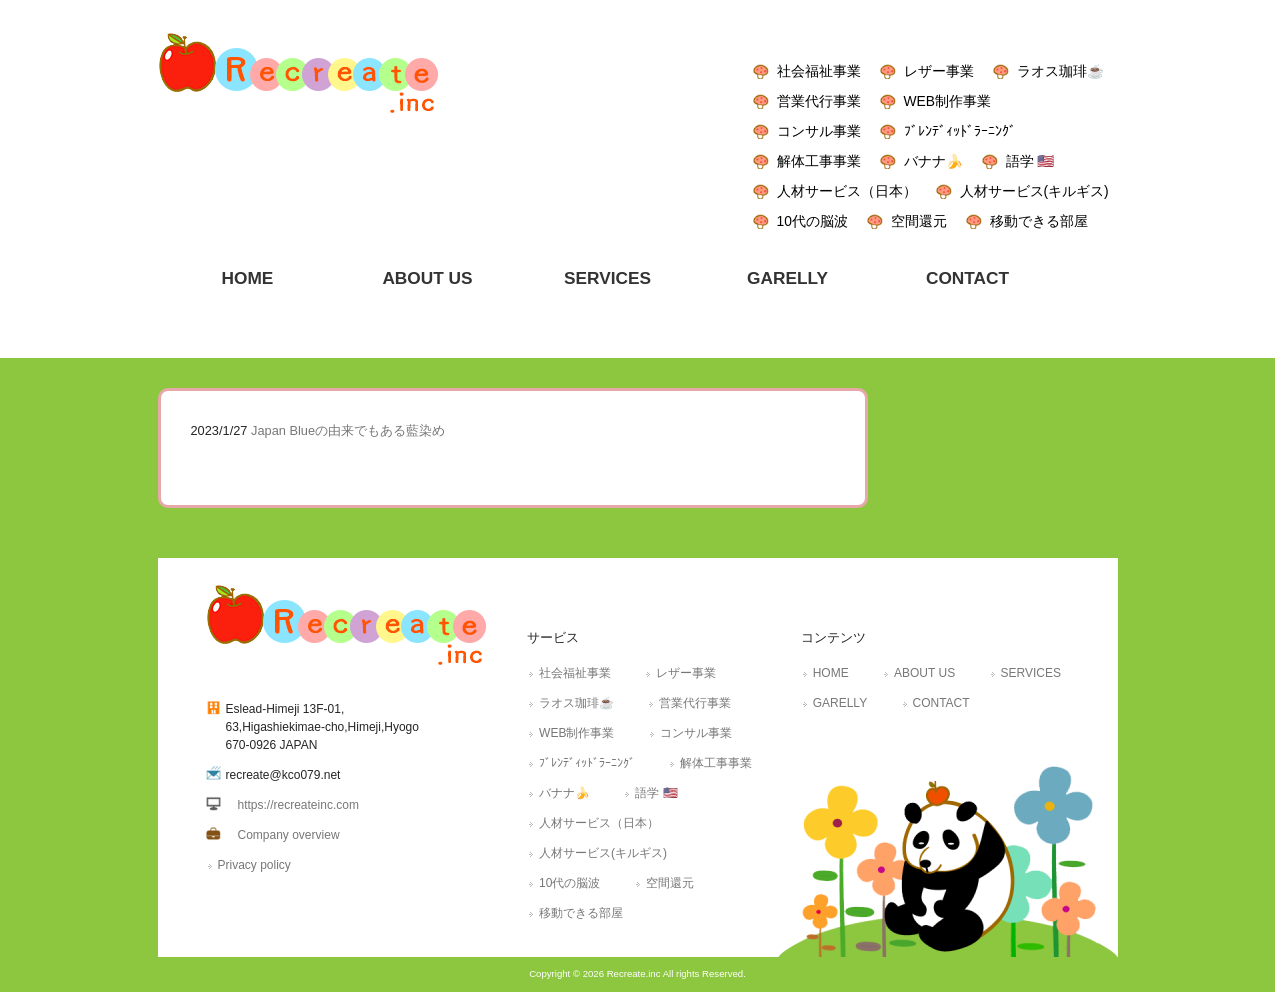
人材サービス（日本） (847, 191)
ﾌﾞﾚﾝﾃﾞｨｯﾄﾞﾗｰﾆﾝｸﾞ (960, 131)
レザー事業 (939, 71)
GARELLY (840, 703)
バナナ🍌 (933, 161)
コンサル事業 (819, 131)
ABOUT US (924, 673)
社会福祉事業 (819, 71)
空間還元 (919, 221)
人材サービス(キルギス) (1034, 191)
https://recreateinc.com (298, 805)
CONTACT (941, 703)
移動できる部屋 (1039, 221)
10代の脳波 (812, 221)
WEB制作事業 (947, 101)
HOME (831, 673)
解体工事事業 (819, 161)
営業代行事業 (819, 101)
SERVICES (1031, 673)
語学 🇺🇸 (1030, 161)
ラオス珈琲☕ (1060, 71)
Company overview (289, 835)
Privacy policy (254, 865)
